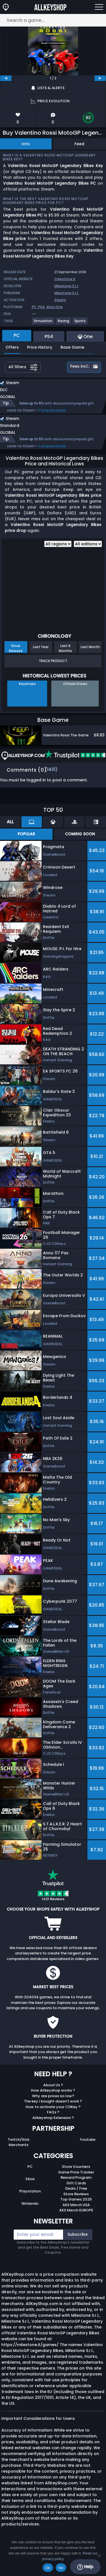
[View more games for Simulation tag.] (43, 323)
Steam (60, 300)
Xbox (30, 2179)
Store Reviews (76, 2194)
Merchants (18, 2144)
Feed (79, 144)
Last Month (90, 646)
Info (26, 144)
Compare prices (52, 410)
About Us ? (53, 2085)
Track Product (53, 660)
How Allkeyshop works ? (53, 2090)
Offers (12, 347)
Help (85, 2567)
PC (30, 2166)
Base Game (72, 347)
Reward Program (76, 2177)
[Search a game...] (53, 20)
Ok (47, 2568)
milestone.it (65, 279)
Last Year (41, 646)
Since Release (16, 648)
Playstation (30, 2191)
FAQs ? (53, 2112)
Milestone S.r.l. (66, 286)
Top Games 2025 (76, 2199)
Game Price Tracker (76, 2172)
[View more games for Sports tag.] (80, 323)
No (61, 2568)
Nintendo (29, 2203)
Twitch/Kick (18, 2139)
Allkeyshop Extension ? (53, 2117)
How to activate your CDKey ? (53, 2106)
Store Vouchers (76, 2166)
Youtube (87, 2139)
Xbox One (54, 307)
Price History (39, 347)
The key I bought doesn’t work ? (53, 2101)
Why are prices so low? (53, 2096)
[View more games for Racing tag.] (64, 323)
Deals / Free (76, 2188)
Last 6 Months (65, 648)
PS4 (41, 307)
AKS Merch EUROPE (76, 2210)
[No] (99, 2555)
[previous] (5, 78)
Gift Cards (76, 2183)
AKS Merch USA (76, 2205)
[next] (100, 78)
